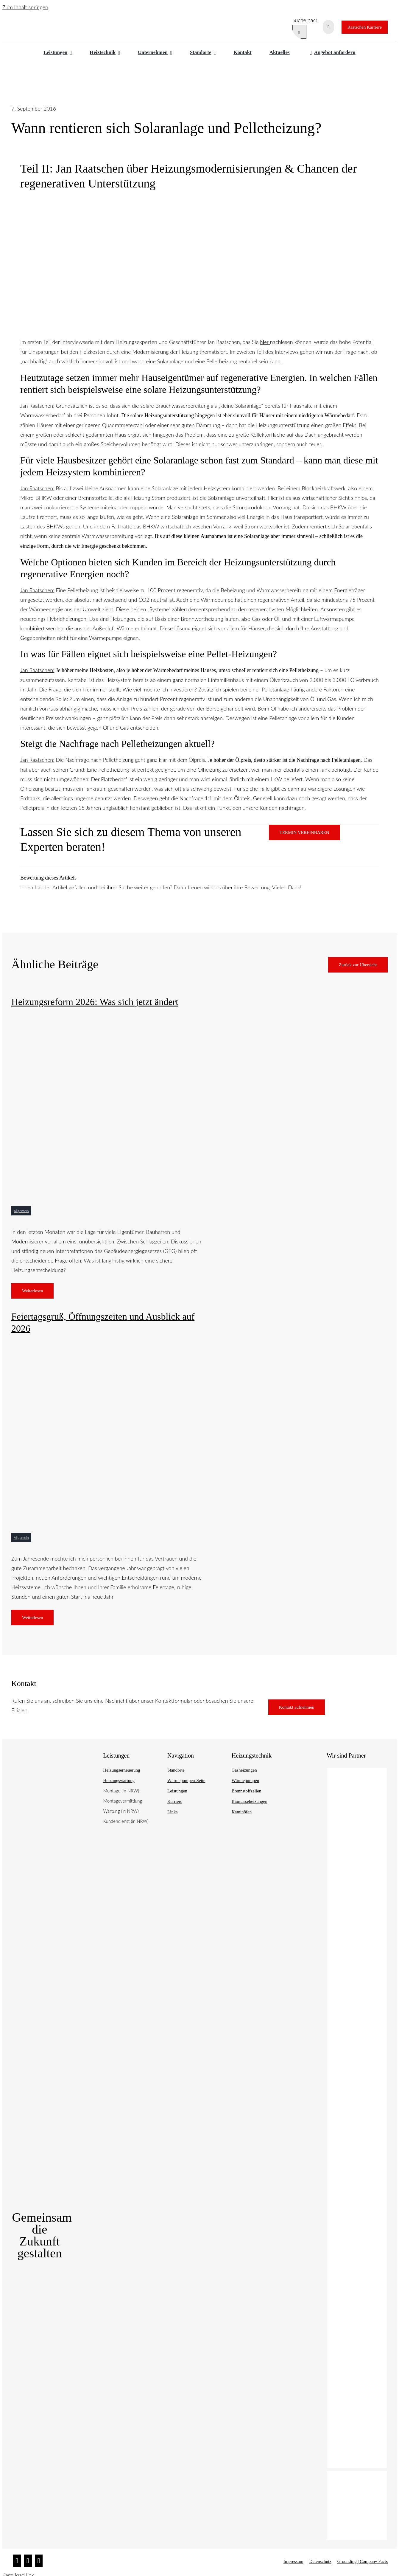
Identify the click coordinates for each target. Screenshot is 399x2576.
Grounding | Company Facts (362, 2561)
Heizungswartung (119, 1780)
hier (264, 342)
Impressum (293, 2561)
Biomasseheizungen (249, 1801)
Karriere (174, 1801)
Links (172, 1811)
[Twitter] (39, 2561)
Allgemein (21, 1211)
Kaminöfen (242, 1811)
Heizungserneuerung (121, 1770)
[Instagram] (17, 2561)
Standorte (176, 1770)
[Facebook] (28, 2561)
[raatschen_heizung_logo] (41, 19)
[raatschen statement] (190, 1019)
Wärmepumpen (245, 1780)
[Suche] (299, 32)
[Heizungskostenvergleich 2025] (190, 1346)
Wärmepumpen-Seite (186, 1780)
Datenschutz (320, 2561)
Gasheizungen (244, 1770)
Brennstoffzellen (246, 1791)
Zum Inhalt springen (25, 7)
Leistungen (177, 1791)
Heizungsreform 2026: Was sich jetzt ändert (94, 1001)
